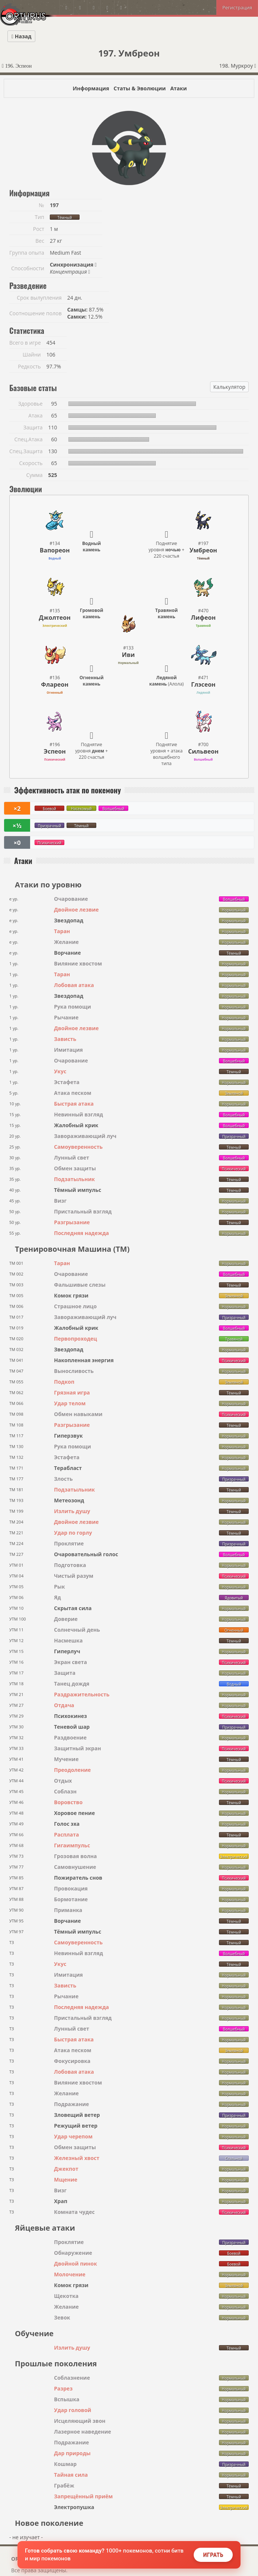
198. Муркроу (238, 65)
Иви (128, 655)
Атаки (178, 88)
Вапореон (55, 550)
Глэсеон (203, 684)
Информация (90, 88)
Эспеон (55, 751)
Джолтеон (55, 617)
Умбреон (203, 550)
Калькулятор (229, 386)
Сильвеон (203, 751)
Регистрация (237, 7)
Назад (21, 36)
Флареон (54, 684)
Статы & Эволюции (139, 88)
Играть (213, 2555)
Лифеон (203, 617)
